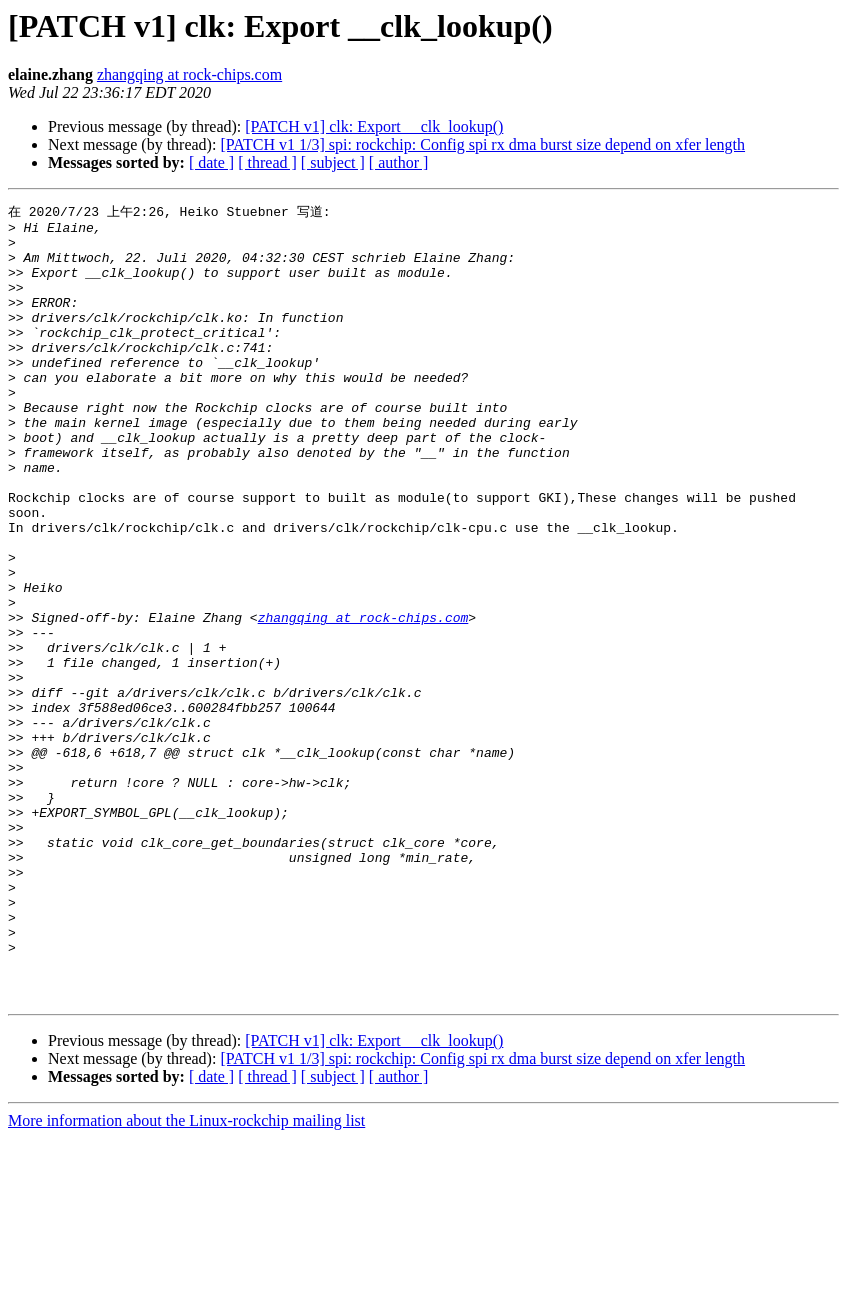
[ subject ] (333, 162)
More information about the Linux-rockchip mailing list (186, 1277)
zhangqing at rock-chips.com (189, 74)
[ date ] (211, 162)
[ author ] (399, 162)
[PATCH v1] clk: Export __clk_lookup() (374, 126)
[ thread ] (267, 162)
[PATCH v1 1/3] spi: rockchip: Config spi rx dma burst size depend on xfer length (482, 144)
